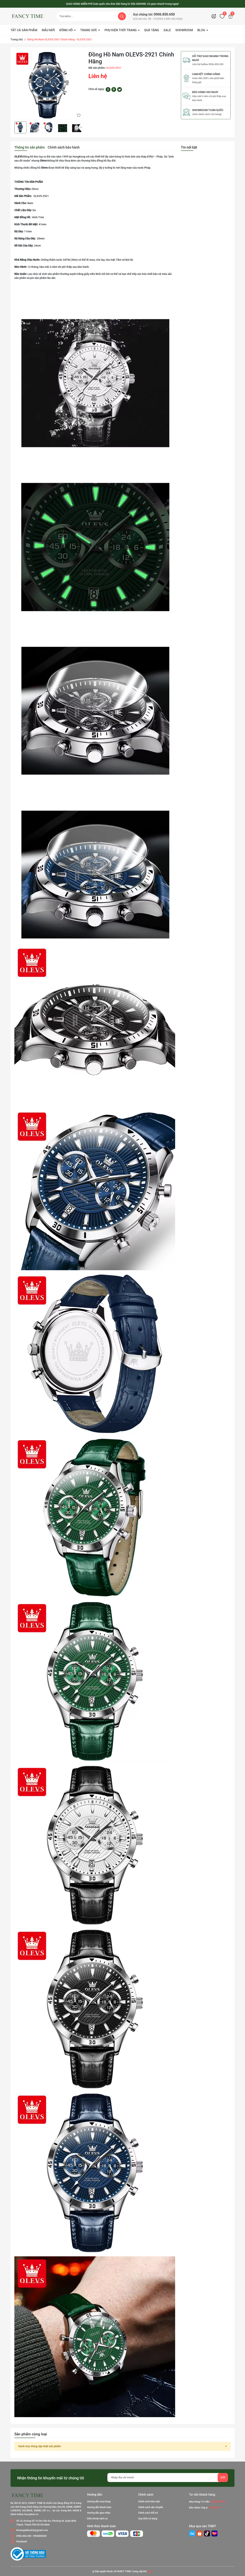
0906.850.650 (164, 14)
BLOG (201, 30)
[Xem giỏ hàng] (232, 16)
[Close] (225, 2446)
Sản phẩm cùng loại (30, 2434)
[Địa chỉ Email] (167, 2477)
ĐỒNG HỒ (66, 30)
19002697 (214, 2507)
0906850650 (40, 2535)
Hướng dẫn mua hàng (98, 2501)
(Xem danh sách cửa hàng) (207, 114)
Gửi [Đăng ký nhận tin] (222, 2477)
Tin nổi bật (189, 147)
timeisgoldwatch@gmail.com (32, 2530)
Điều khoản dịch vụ (97, 2518)
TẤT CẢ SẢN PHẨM (24, 30)
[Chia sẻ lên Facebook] (108, 89)
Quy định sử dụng (147, 2518)
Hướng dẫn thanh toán (99, 2507)
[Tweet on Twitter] (119, 89)
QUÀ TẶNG (151, 30)
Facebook (21, 2541)
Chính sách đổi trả (148, 2512)
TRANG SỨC (89, 30)
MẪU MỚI (48, 30)
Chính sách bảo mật (149, 2501)
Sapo (150, 2571)
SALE (167, 30)
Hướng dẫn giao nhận (98, 2512)
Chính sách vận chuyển (150, 2507)
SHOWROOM (184, 30)
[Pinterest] (113, 89)
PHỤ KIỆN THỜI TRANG (121, 30)
